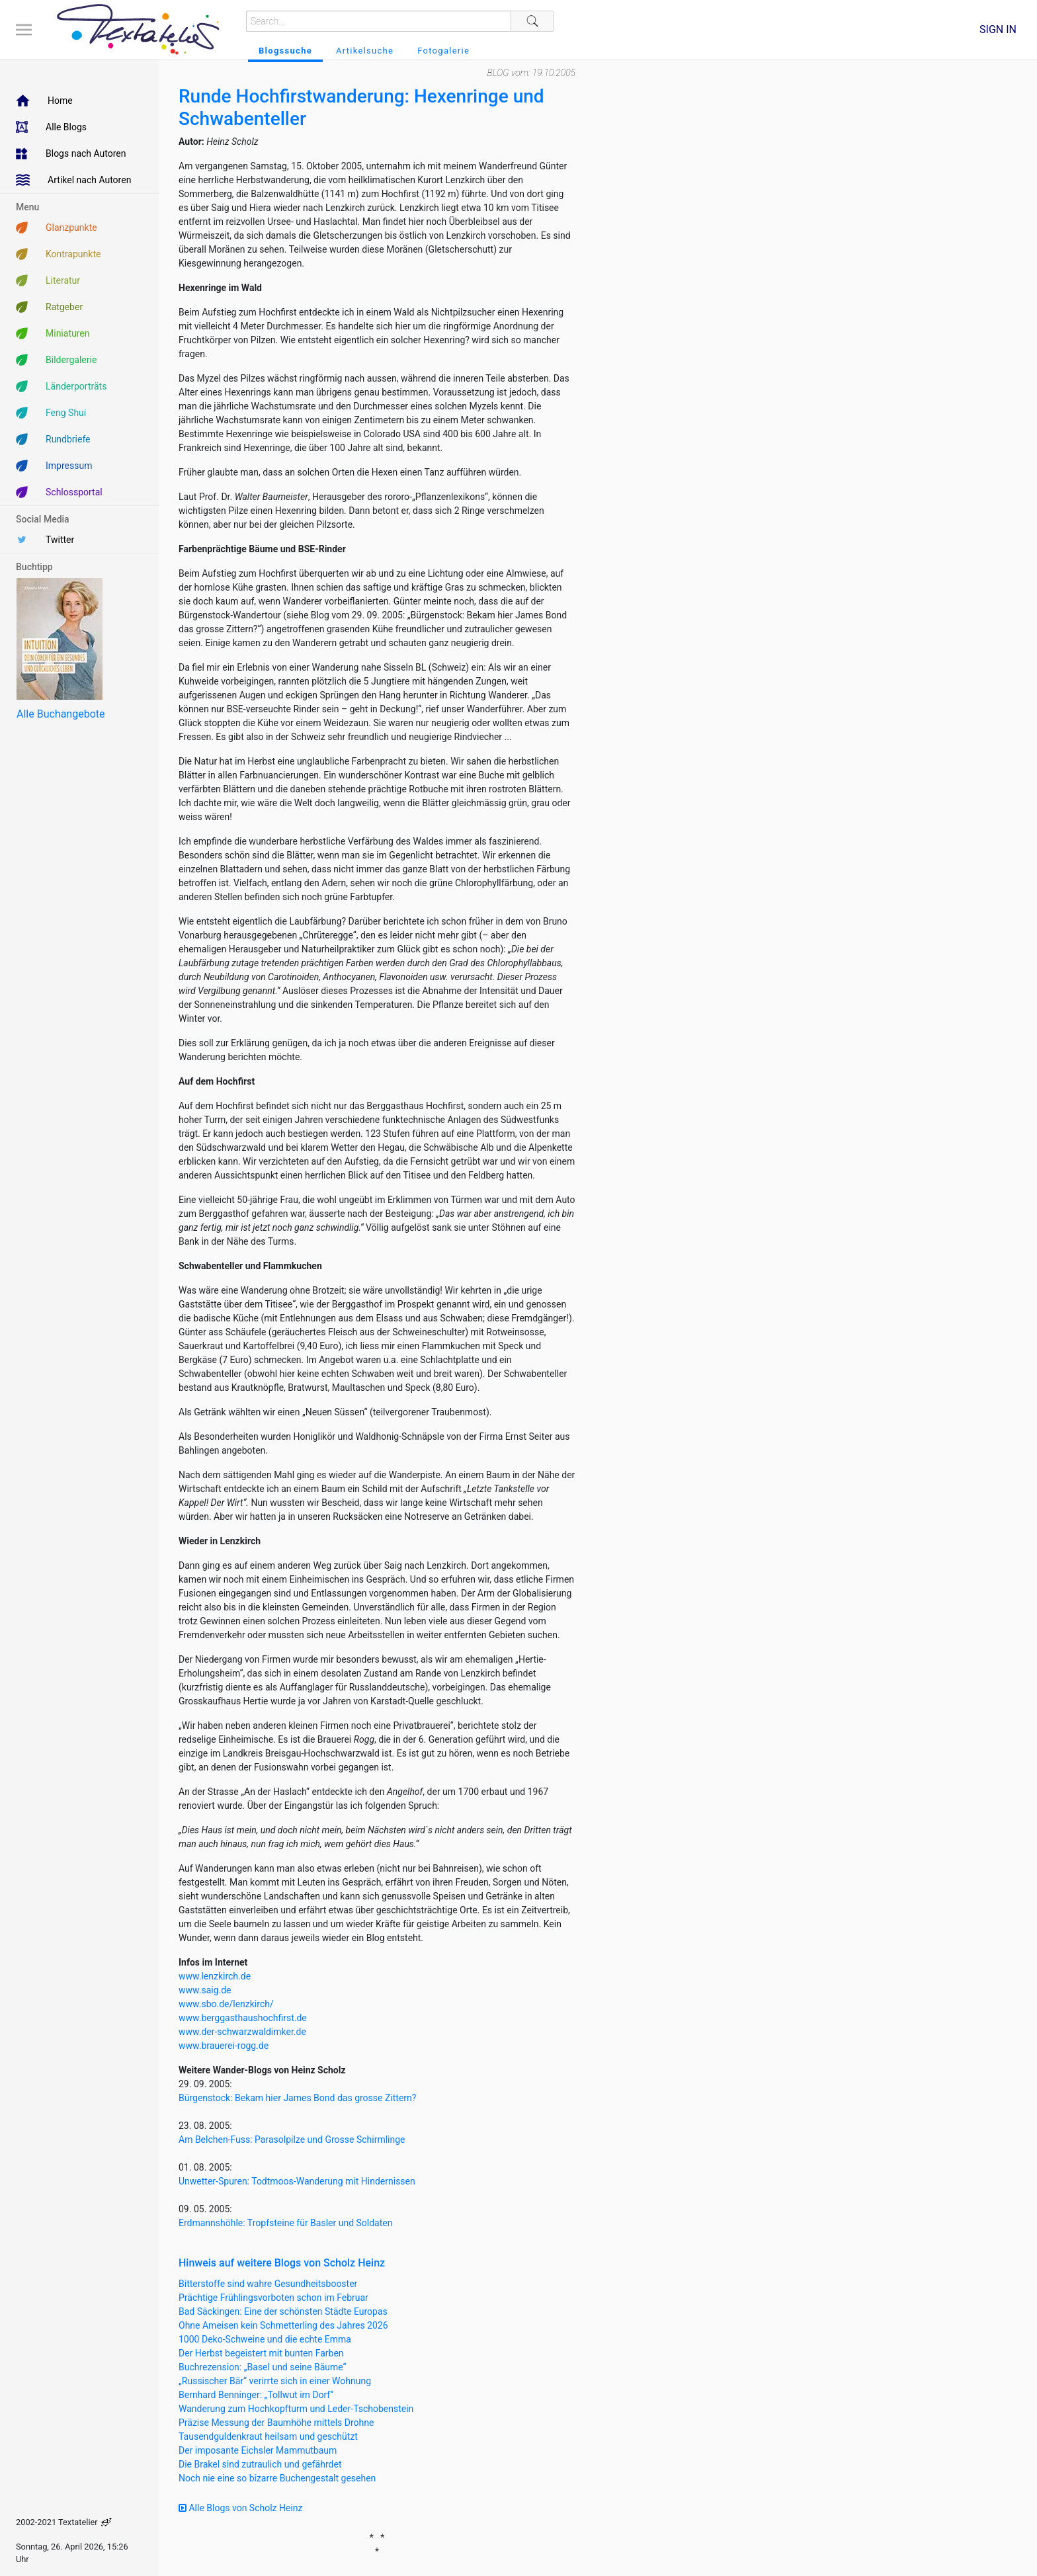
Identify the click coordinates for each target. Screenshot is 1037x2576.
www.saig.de (205, 1990)
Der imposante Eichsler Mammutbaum (258, 2450)
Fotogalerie (443, 51)
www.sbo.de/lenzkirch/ (226, 2004)
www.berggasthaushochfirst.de (243, 2018)
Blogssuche (285, 51)
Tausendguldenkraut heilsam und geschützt (268, 2436)
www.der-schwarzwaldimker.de (242, 2031)
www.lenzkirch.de (215, 1976)
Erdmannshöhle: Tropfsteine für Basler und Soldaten (285, 2223)
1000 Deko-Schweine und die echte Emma (265, 2339)
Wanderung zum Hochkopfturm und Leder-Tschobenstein (296, 2408)
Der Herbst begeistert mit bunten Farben (261, 2353)
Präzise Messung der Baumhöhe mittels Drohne (276, 2422)
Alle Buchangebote (60, 714)
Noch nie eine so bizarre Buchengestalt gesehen (277, 2478)
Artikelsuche (365, 51)
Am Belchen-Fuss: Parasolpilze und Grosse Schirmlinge (292, 2139)
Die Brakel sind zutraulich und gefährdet (260, 2464)
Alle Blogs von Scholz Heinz (241, 2508)
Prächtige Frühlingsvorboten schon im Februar (273, 2297)
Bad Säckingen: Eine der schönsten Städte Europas (283, 2311)
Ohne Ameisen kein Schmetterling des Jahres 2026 (283, 2325)
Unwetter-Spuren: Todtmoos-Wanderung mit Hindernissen (297, 2181)
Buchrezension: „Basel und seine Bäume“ (263, 2367)
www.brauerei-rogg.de (224, 2045)
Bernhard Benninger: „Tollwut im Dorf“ (256, 2394)
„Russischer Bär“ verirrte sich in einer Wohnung (275, 2381)
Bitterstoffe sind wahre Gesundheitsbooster (268, 2283)
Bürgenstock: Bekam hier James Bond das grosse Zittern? (297, 2098)
